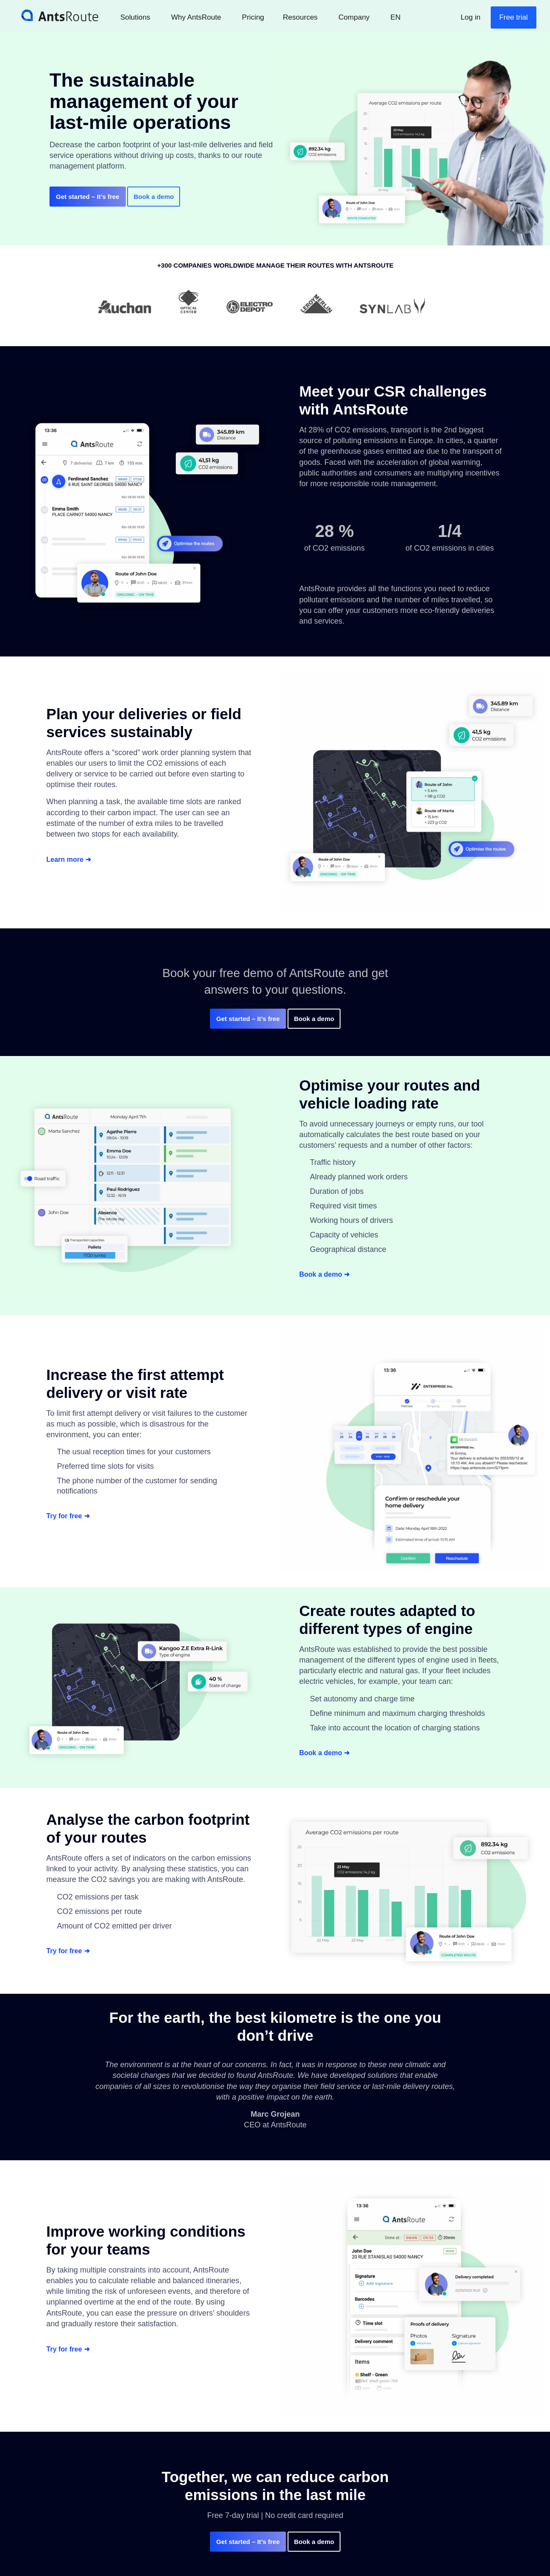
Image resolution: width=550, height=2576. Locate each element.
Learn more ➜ (72, 859)
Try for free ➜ (71, 1516)
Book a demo (158, 196)
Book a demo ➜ (327, 1274)
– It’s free (87, 196)
